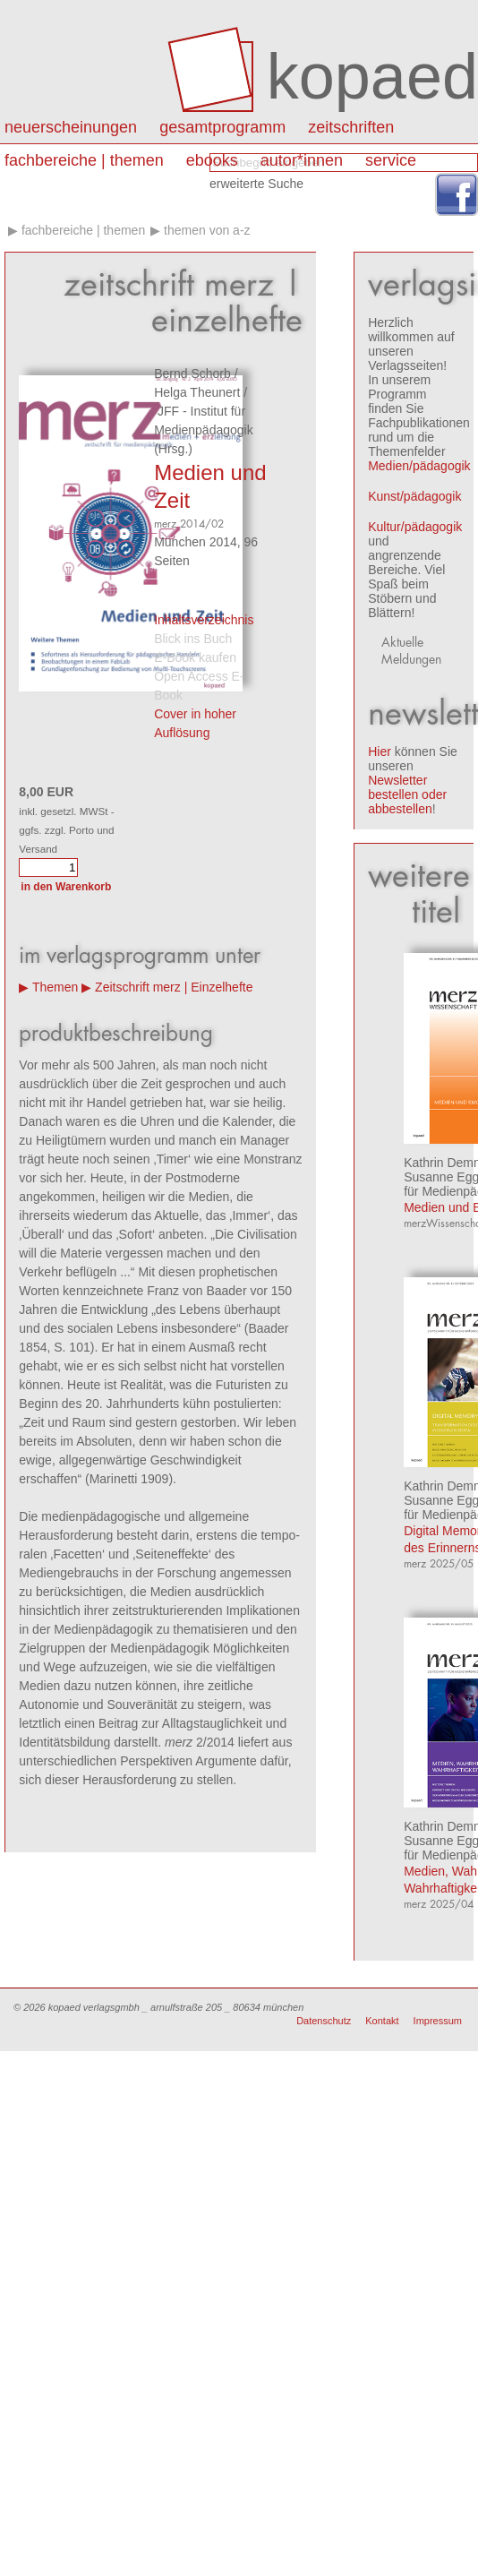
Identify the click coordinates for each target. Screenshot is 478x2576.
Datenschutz (323, 2020)
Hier (379, 751)
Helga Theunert (197, 392)
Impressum (438, 2020)
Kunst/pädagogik (414, 496)
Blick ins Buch (193, 638)
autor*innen (301, 160)
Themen (55, 987)
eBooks (212, 160)
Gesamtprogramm (222, 127)
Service (390, 160)
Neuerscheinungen (70, 127)
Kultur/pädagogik (415, 526)
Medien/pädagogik (419, 466)
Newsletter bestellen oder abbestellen (407, 794)
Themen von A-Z (207, 230)
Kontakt (381, 2020)
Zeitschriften (351, 127)
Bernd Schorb (192, 373)
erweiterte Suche (256, 183)
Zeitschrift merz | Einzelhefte (173, 987)
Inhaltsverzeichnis (203, 620)
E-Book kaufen (195, 657)
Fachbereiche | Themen (84, 160)
